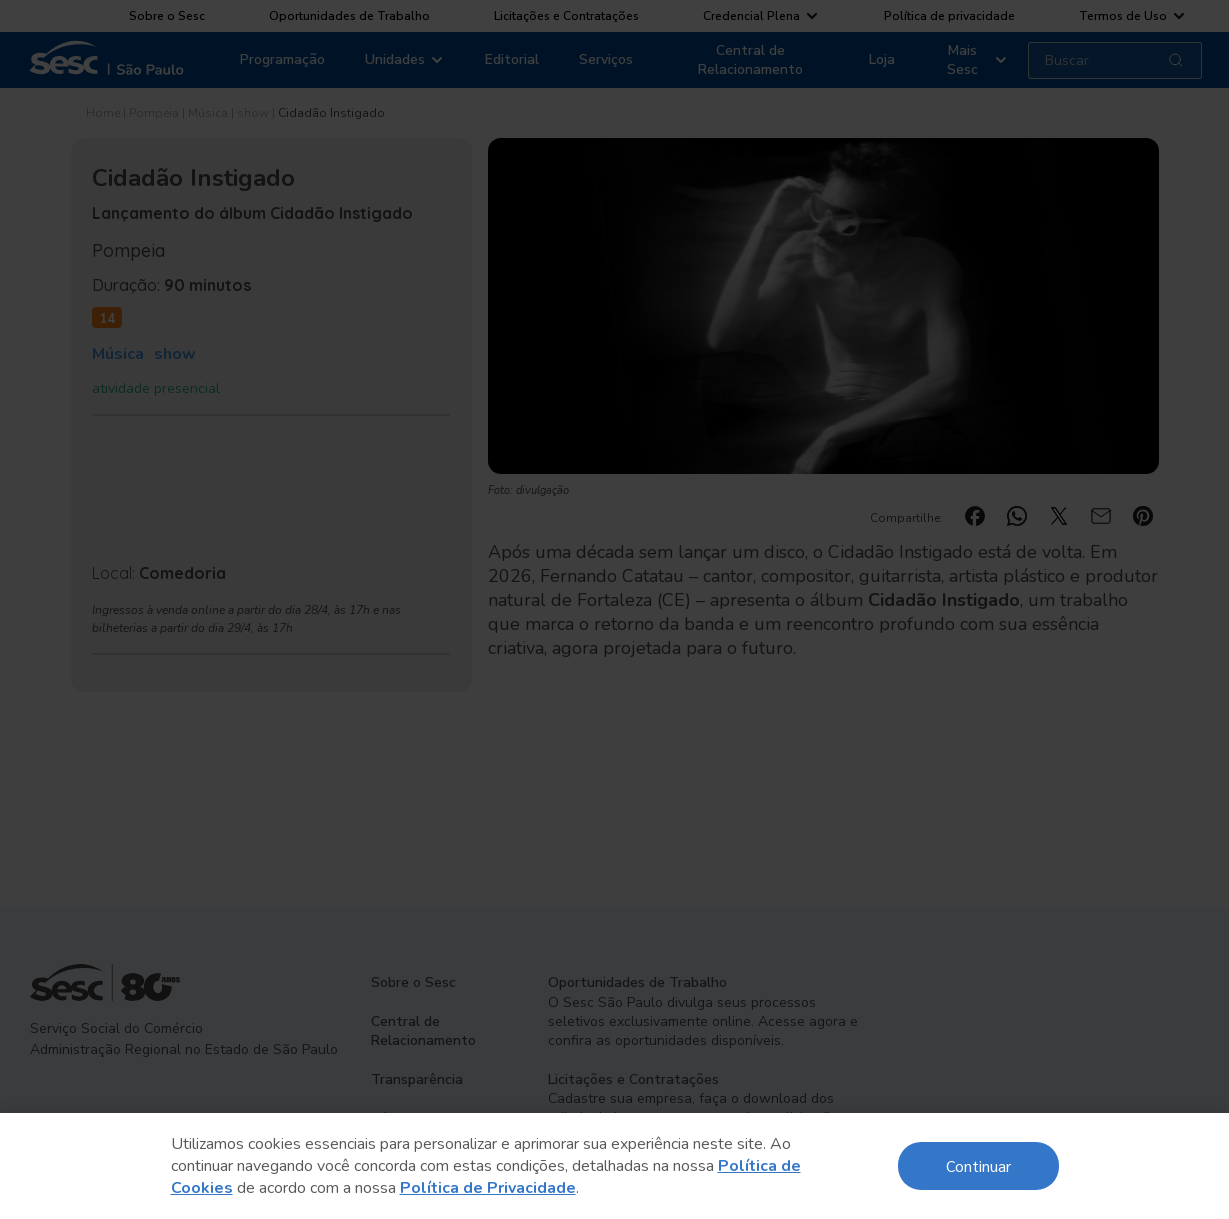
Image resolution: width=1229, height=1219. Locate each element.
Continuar (978, 1165)
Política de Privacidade (488, 1188)
